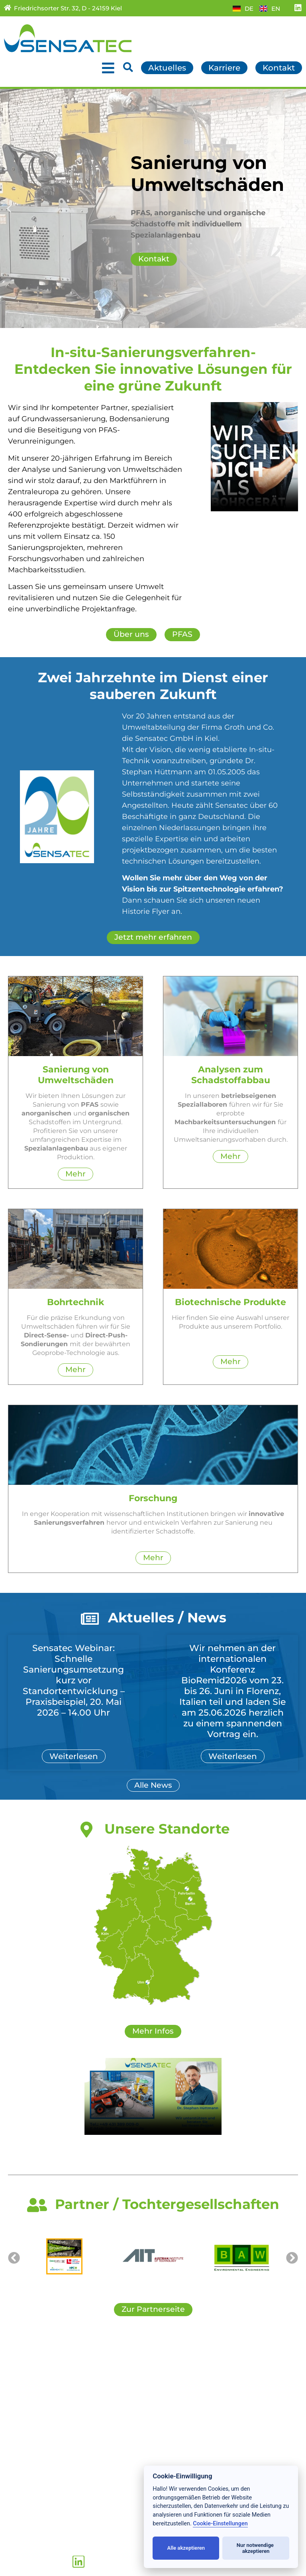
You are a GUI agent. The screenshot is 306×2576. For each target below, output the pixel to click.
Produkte (20, 2405)
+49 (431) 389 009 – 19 (59, 2541)
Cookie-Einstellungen (220, 2523)
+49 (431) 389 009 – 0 (57, 2533)
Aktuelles (20, 2387)
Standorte (21, 2440)
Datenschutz (179, 2431)
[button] (9, 209)
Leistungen (24, 2396)
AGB (164, 2422)
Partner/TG (176, 2396)
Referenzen (24, 2422)
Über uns (20, 2431)
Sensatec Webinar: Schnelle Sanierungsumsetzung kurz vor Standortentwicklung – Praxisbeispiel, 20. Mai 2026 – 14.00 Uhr (74, 1682)
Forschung (23, 2413)
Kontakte (172, 2378)
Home (15, 2378)
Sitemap (171, 2413)
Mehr (75, 1175)
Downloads (176, 2405)
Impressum (177, 2440)
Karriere (170, 2387)
